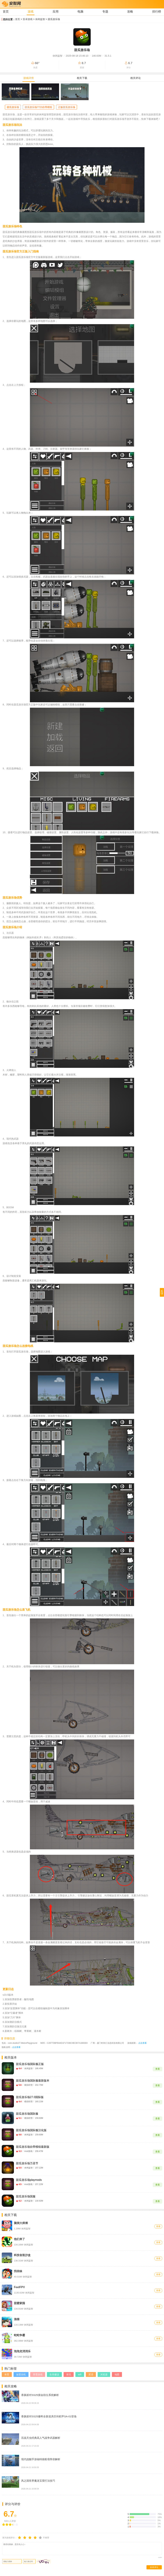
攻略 (130, 11)
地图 (116, 2374)
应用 (56, 11)
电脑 (80, 11)
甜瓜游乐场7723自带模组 (38, 107)
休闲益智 (40, 19)
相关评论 (135, 77)
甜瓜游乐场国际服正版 (30, 2064)
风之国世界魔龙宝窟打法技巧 (38, 2480)
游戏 (31, 11)
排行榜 (156, 11)
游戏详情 (28, 77)
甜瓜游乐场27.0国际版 (30, 2097)
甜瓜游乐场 (13, 107)
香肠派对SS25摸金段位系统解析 (40, 2394)
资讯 (68, 2374)
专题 (105, 11)
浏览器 (104, 2374)
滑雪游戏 (38, 2374)
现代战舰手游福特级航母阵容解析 (40, 2459)
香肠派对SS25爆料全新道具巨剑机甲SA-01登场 (48, 2416)
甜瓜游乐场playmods (29, 2179)
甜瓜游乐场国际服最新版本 (32, 2080)
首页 (6, 11)
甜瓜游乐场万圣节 (27, 2163)
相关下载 (82, 77)
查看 (157, 2069)
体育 (6, 2374)
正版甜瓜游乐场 (66, 107)
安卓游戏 (27, 19)
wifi (79, 2374)
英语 (90, 2374)
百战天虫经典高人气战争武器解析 (40, 2437)
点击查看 (16, 2047)
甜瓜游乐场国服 (25, 2196)
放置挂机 (21, 2374)
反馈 (162, 1292)
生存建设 (54, 2374)
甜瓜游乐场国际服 (27, 2113)
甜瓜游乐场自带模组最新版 (32, 2146)
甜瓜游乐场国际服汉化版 (31, 2130)
